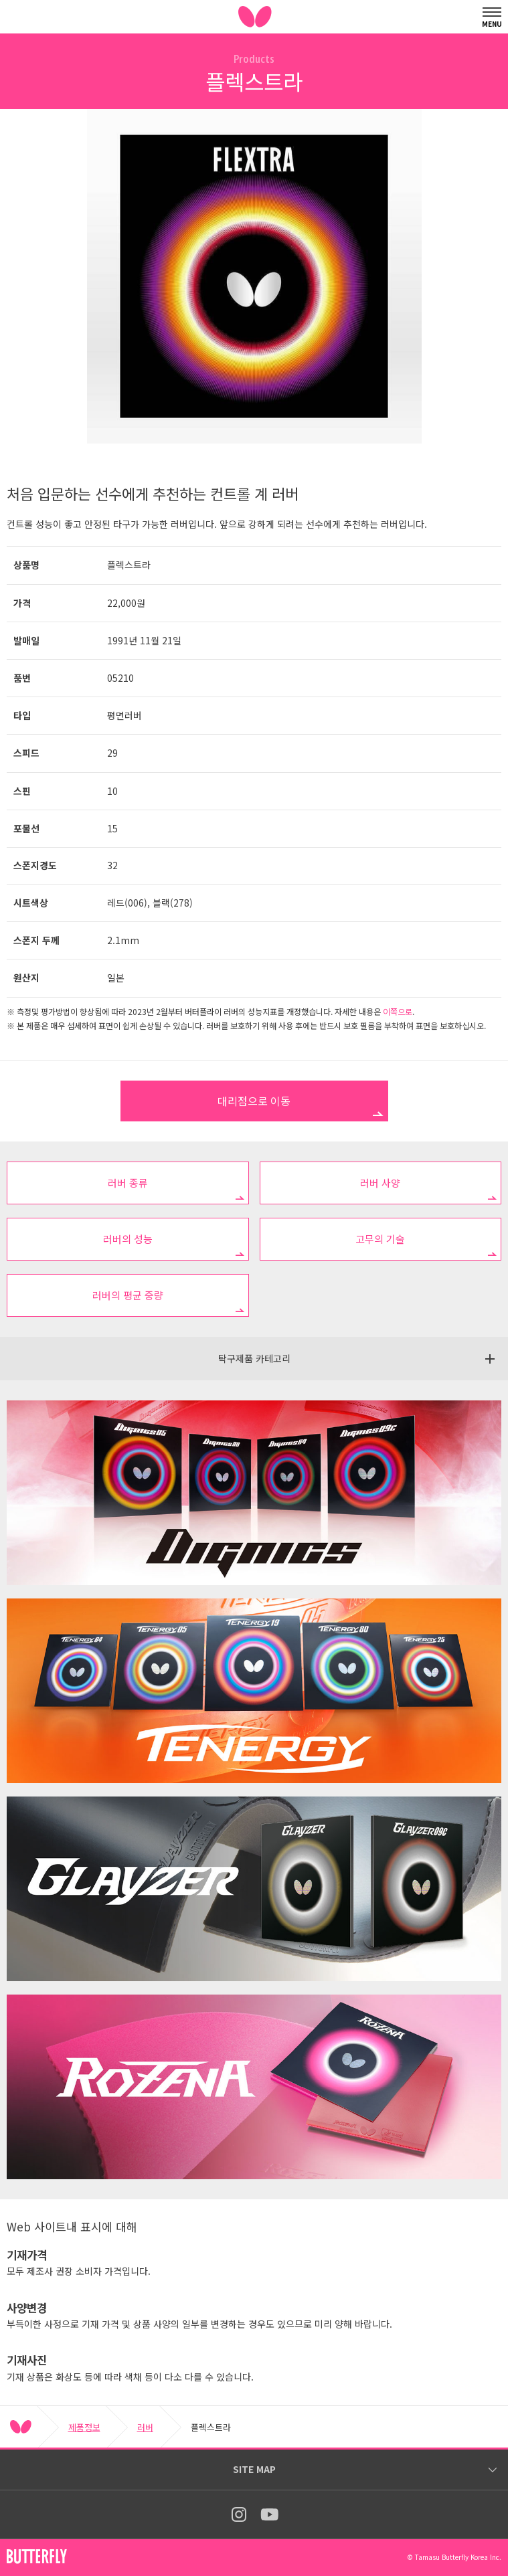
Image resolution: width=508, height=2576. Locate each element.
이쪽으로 (397, 1011)
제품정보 (84, 2427)
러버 (145, 2427)
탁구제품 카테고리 (254, 1358)
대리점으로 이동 (254, 1101)
